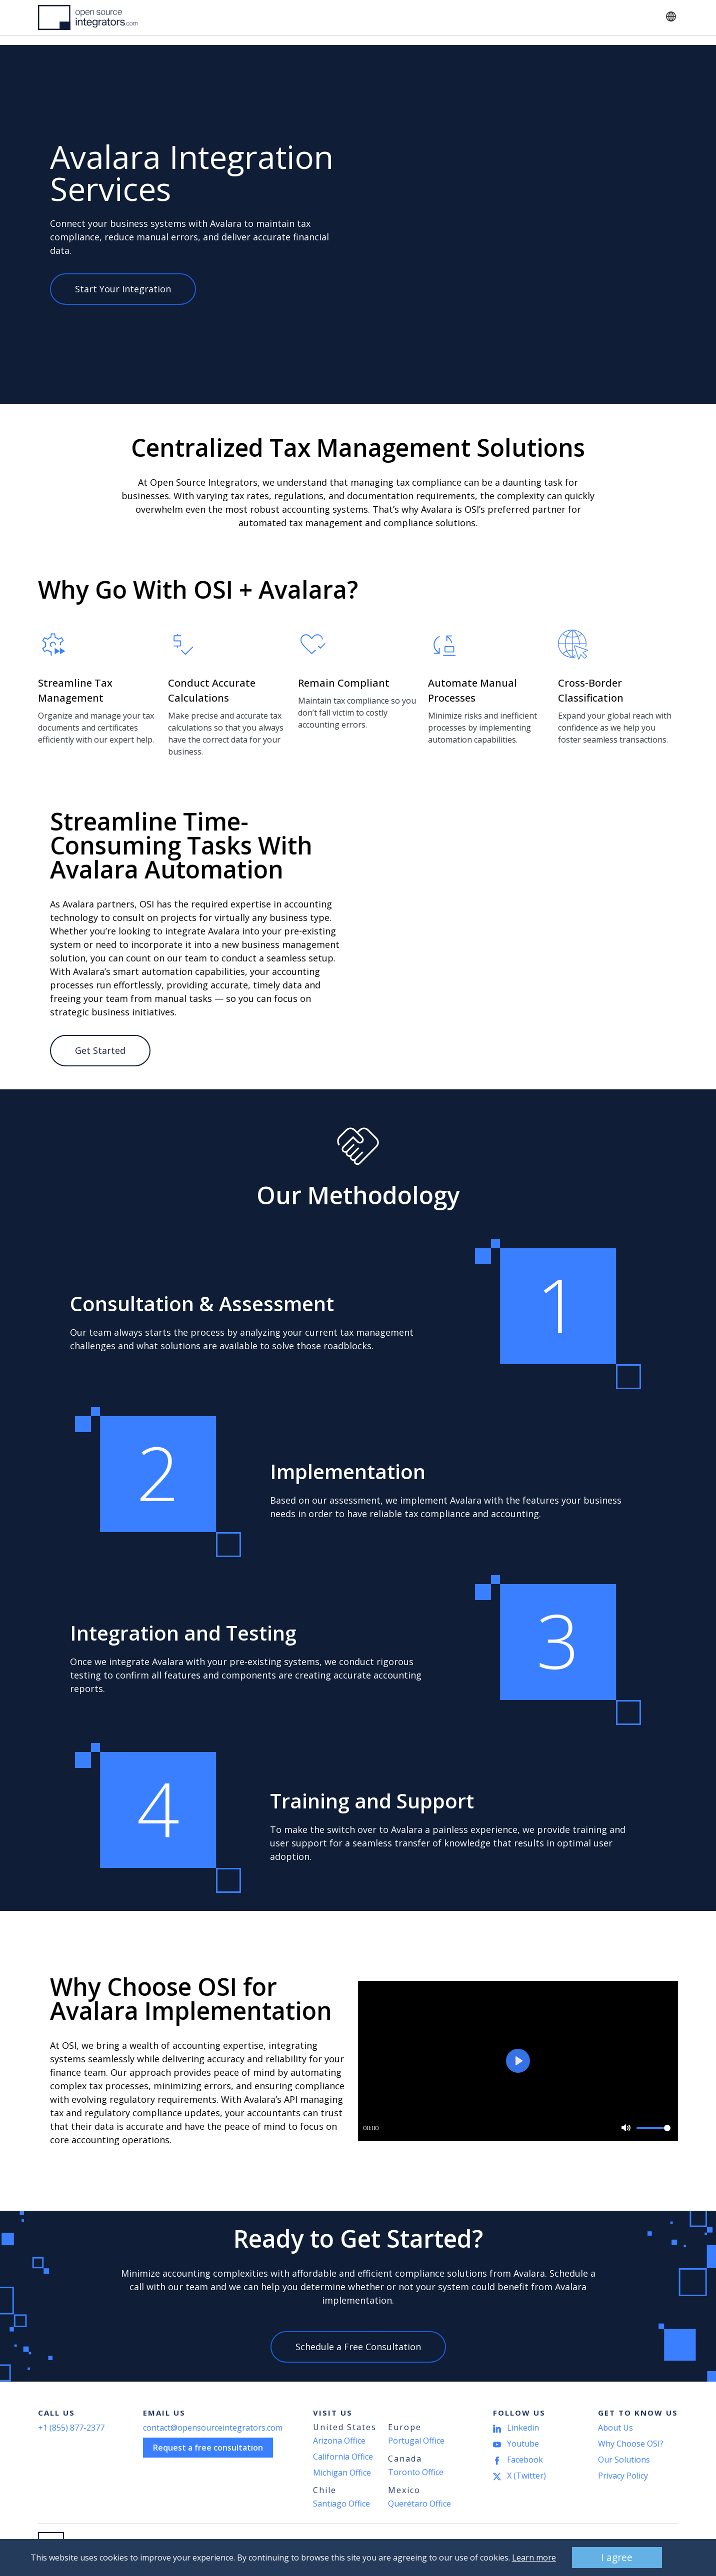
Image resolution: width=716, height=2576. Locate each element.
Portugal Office (416, 2440)
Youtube (523, 2443)
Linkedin (523, 2427)
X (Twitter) (526, 2475)
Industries (235, 17)
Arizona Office (339, 2440)
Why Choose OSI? (631, 2443)
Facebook (525, 2459)
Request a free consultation (208, 2447)
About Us (362, 17)
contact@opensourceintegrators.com (212, 2427)
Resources (299, 17)
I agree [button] (610, 2557)
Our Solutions (624, 2459)
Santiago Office (341, 2503)
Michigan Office (342, 2472)
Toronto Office (416, 2472)
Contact (624, 17)
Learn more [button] (527, 2557)
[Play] (518, 2061)
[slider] (653, 2128)
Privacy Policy (623, 2475)
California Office (343, 2456)
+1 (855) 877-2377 (71, 2427)
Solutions (172, 17)
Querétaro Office (419, 2503)
